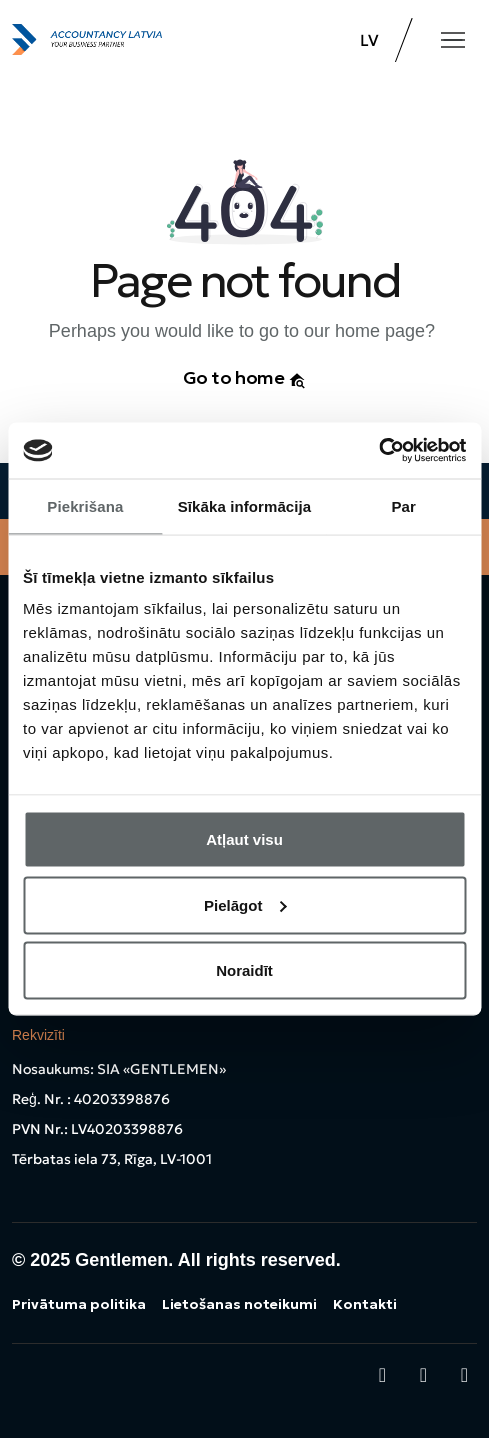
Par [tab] (403, 505)
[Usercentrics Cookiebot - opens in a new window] (378, 451)
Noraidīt (244, 970)
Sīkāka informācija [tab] (245, 505)
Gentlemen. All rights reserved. (207, 1260)
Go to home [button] (245, 377)
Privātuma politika (79, 1304)
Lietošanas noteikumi (239, 1304)
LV (369, 40)
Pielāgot (245, 904)
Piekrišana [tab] (85, 505)
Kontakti (365, 1304)
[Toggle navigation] (453, 40)
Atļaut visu (244, 839)
